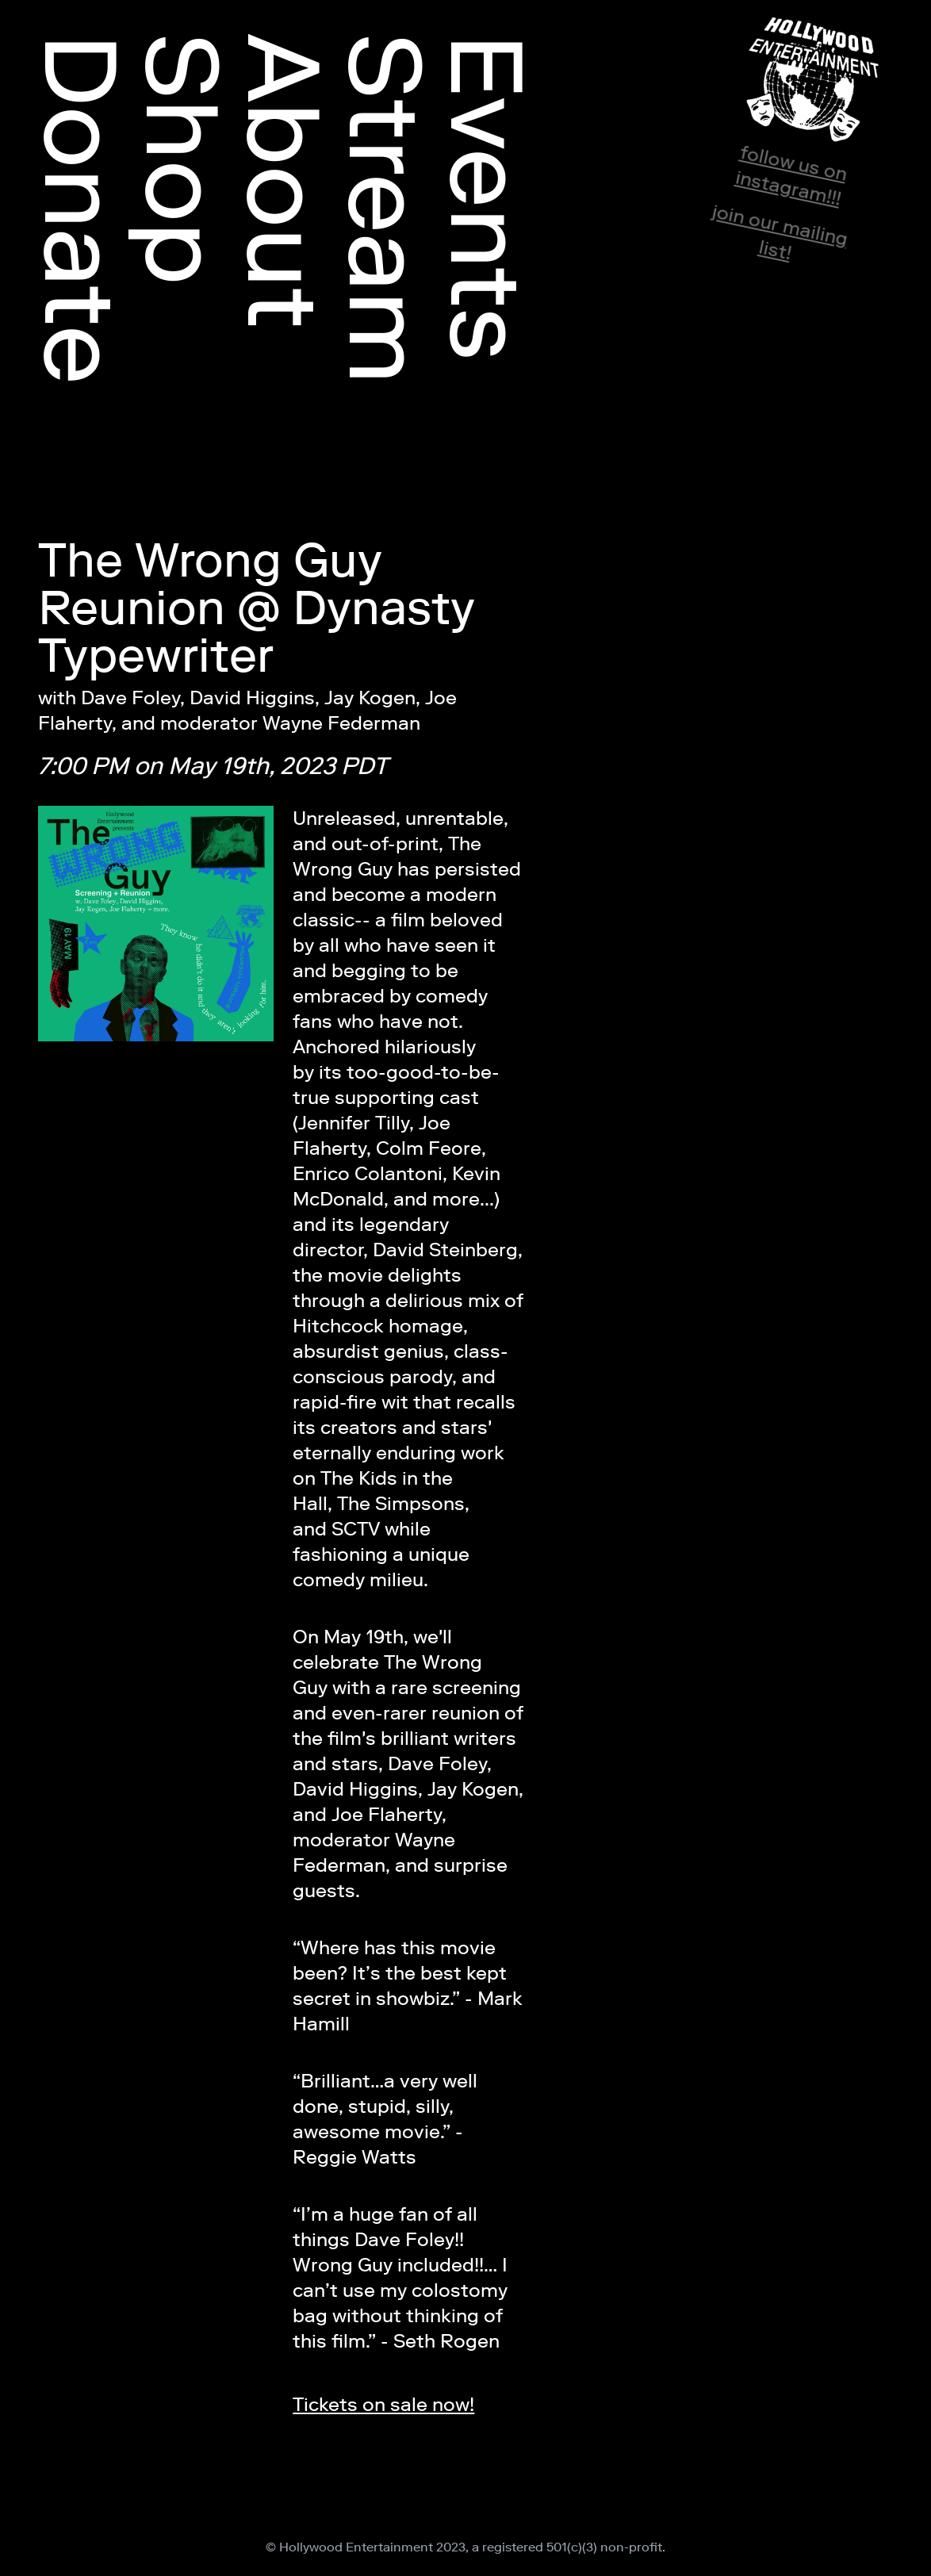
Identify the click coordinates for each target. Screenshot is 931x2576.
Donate (81, 209)
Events (487, 197)
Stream (385, 208)
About (284, 180)
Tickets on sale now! (383, 2404)
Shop (182, 159)
